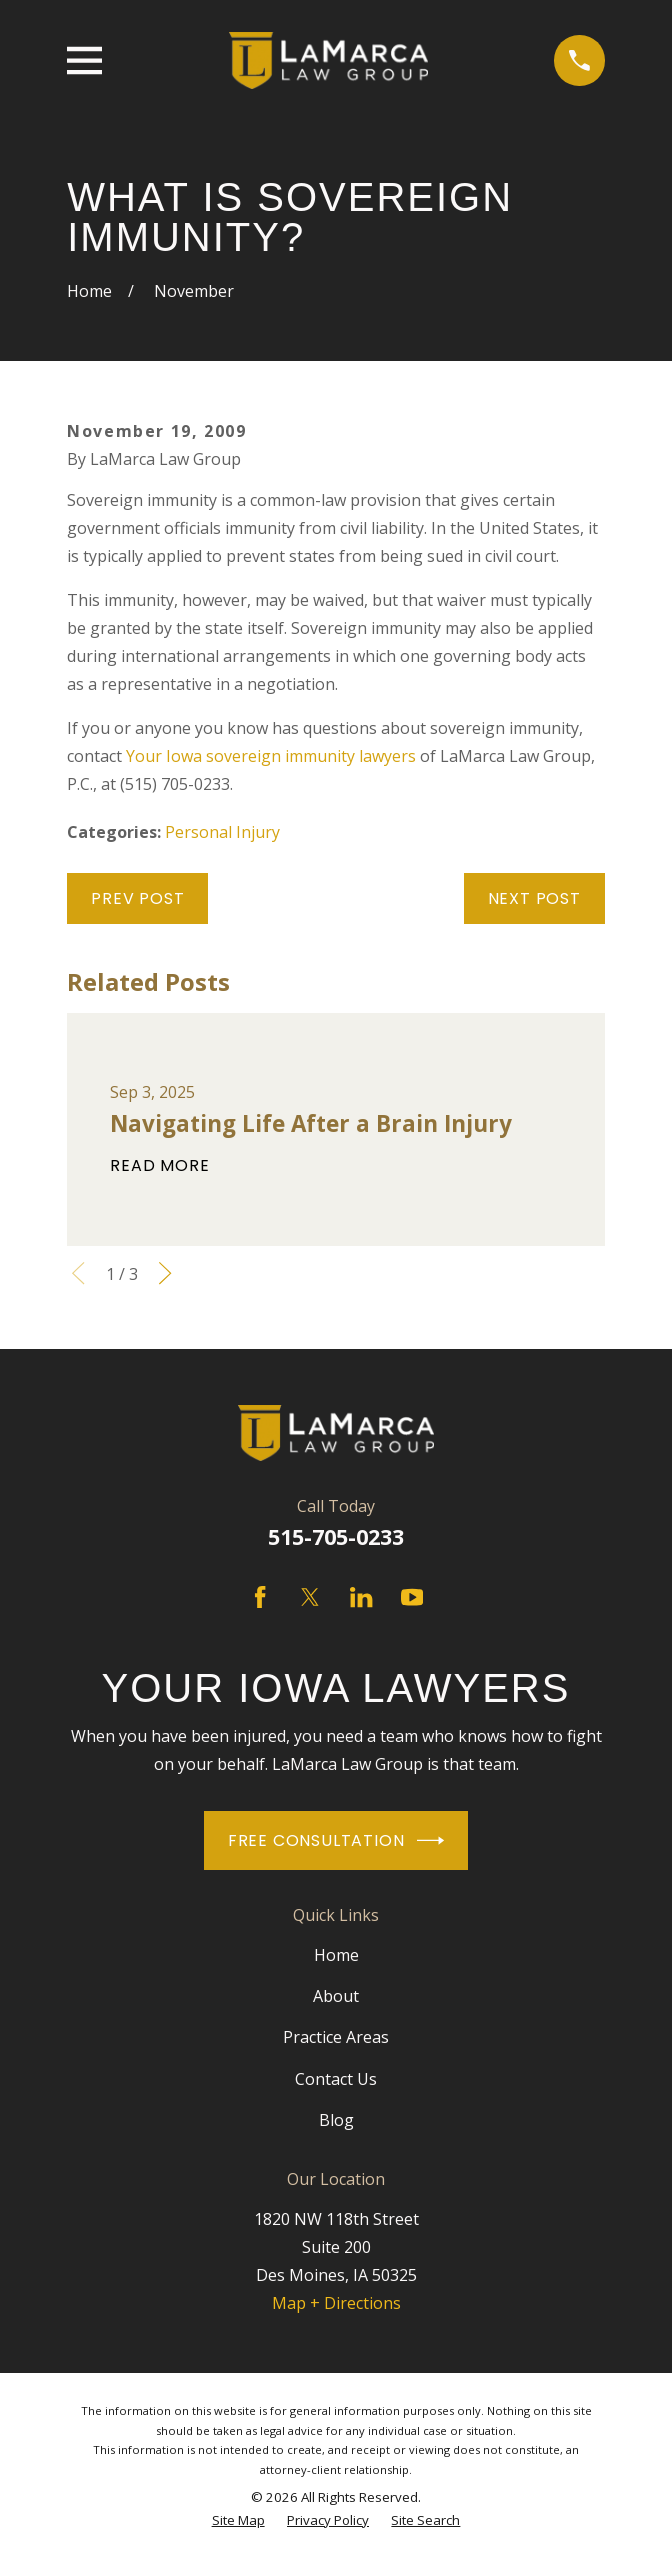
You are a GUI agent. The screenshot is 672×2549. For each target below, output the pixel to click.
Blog (336, 2120)
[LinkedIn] (361, 1597)
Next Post (534, 898)
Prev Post (137, 898)
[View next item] (165, 1273)
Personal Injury (222, 832)
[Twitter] (310, 1597)
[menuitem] (238, 2520)
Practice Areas (336, 2037)
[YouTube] (412, 1597)
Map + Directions (336, 2303)
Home (336, 1955)
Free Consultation (336, 1840)
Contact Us (336, 2079)
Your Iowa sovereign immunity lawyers (271, 756)
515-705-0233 (336, 1536)
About (336, 1996)
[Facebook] (260, 1597)
